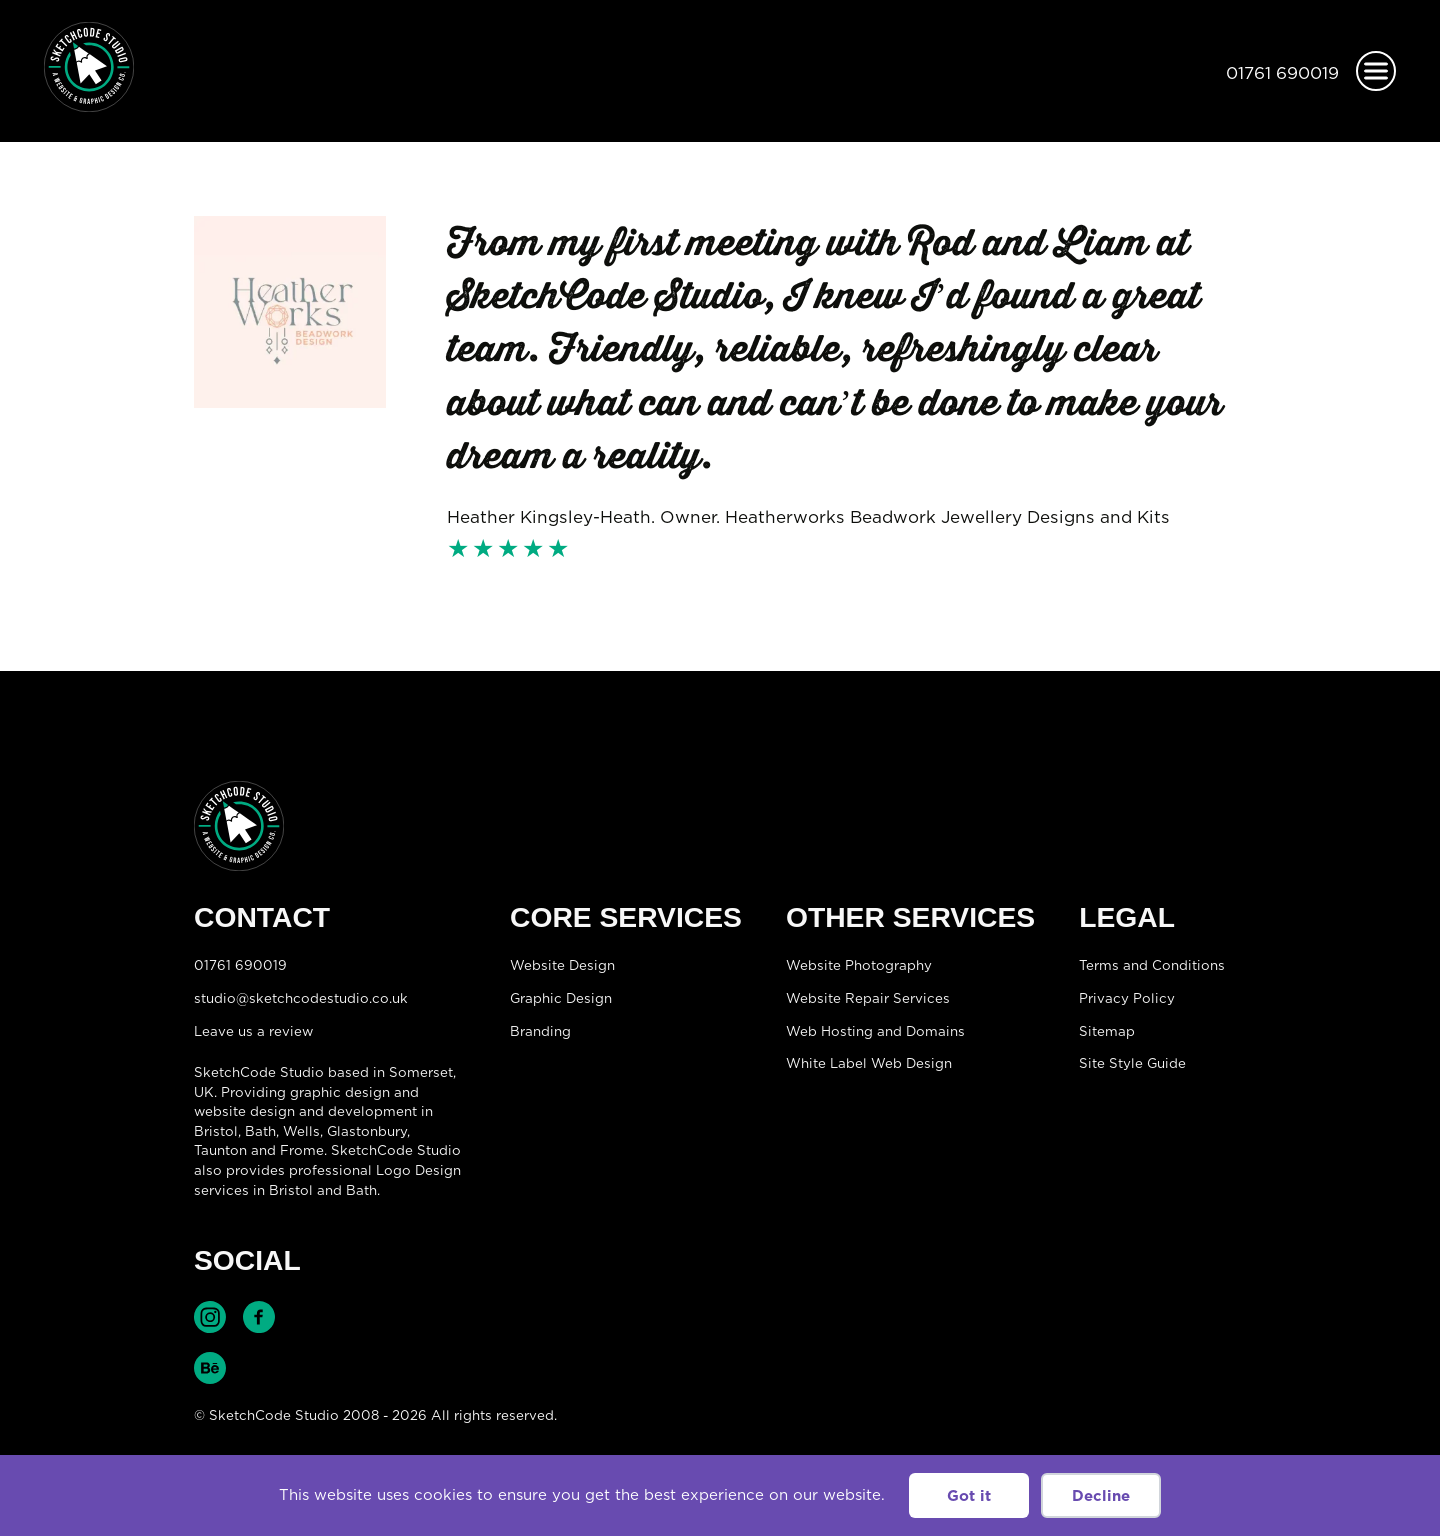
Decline (1101, 1495)
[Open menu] (1376, 71)
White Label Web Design (869, 1063)
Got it (969, 1495)
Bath (260, 1131)
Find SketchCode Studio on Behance (210, 1368)
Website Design (562, 965)
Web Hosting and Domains (875, 1031)
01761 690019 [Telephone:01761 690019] (1282, 73)
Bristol (216, 1131)
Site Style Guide (1132, 1063)
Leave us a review (253, 1031)
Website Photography (859, 965)
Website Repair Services (868, 998)
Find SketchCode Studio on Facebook (259, 1317)
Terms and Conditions (1152, 965)
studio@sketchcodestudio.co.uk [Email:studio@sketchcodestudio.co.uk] (301, 998)
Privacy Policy (1127, 998)
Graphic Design (561, 998)
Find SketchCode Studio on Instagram (210, 1317)
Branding (540, 1031)
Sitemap (1107, 1031)
